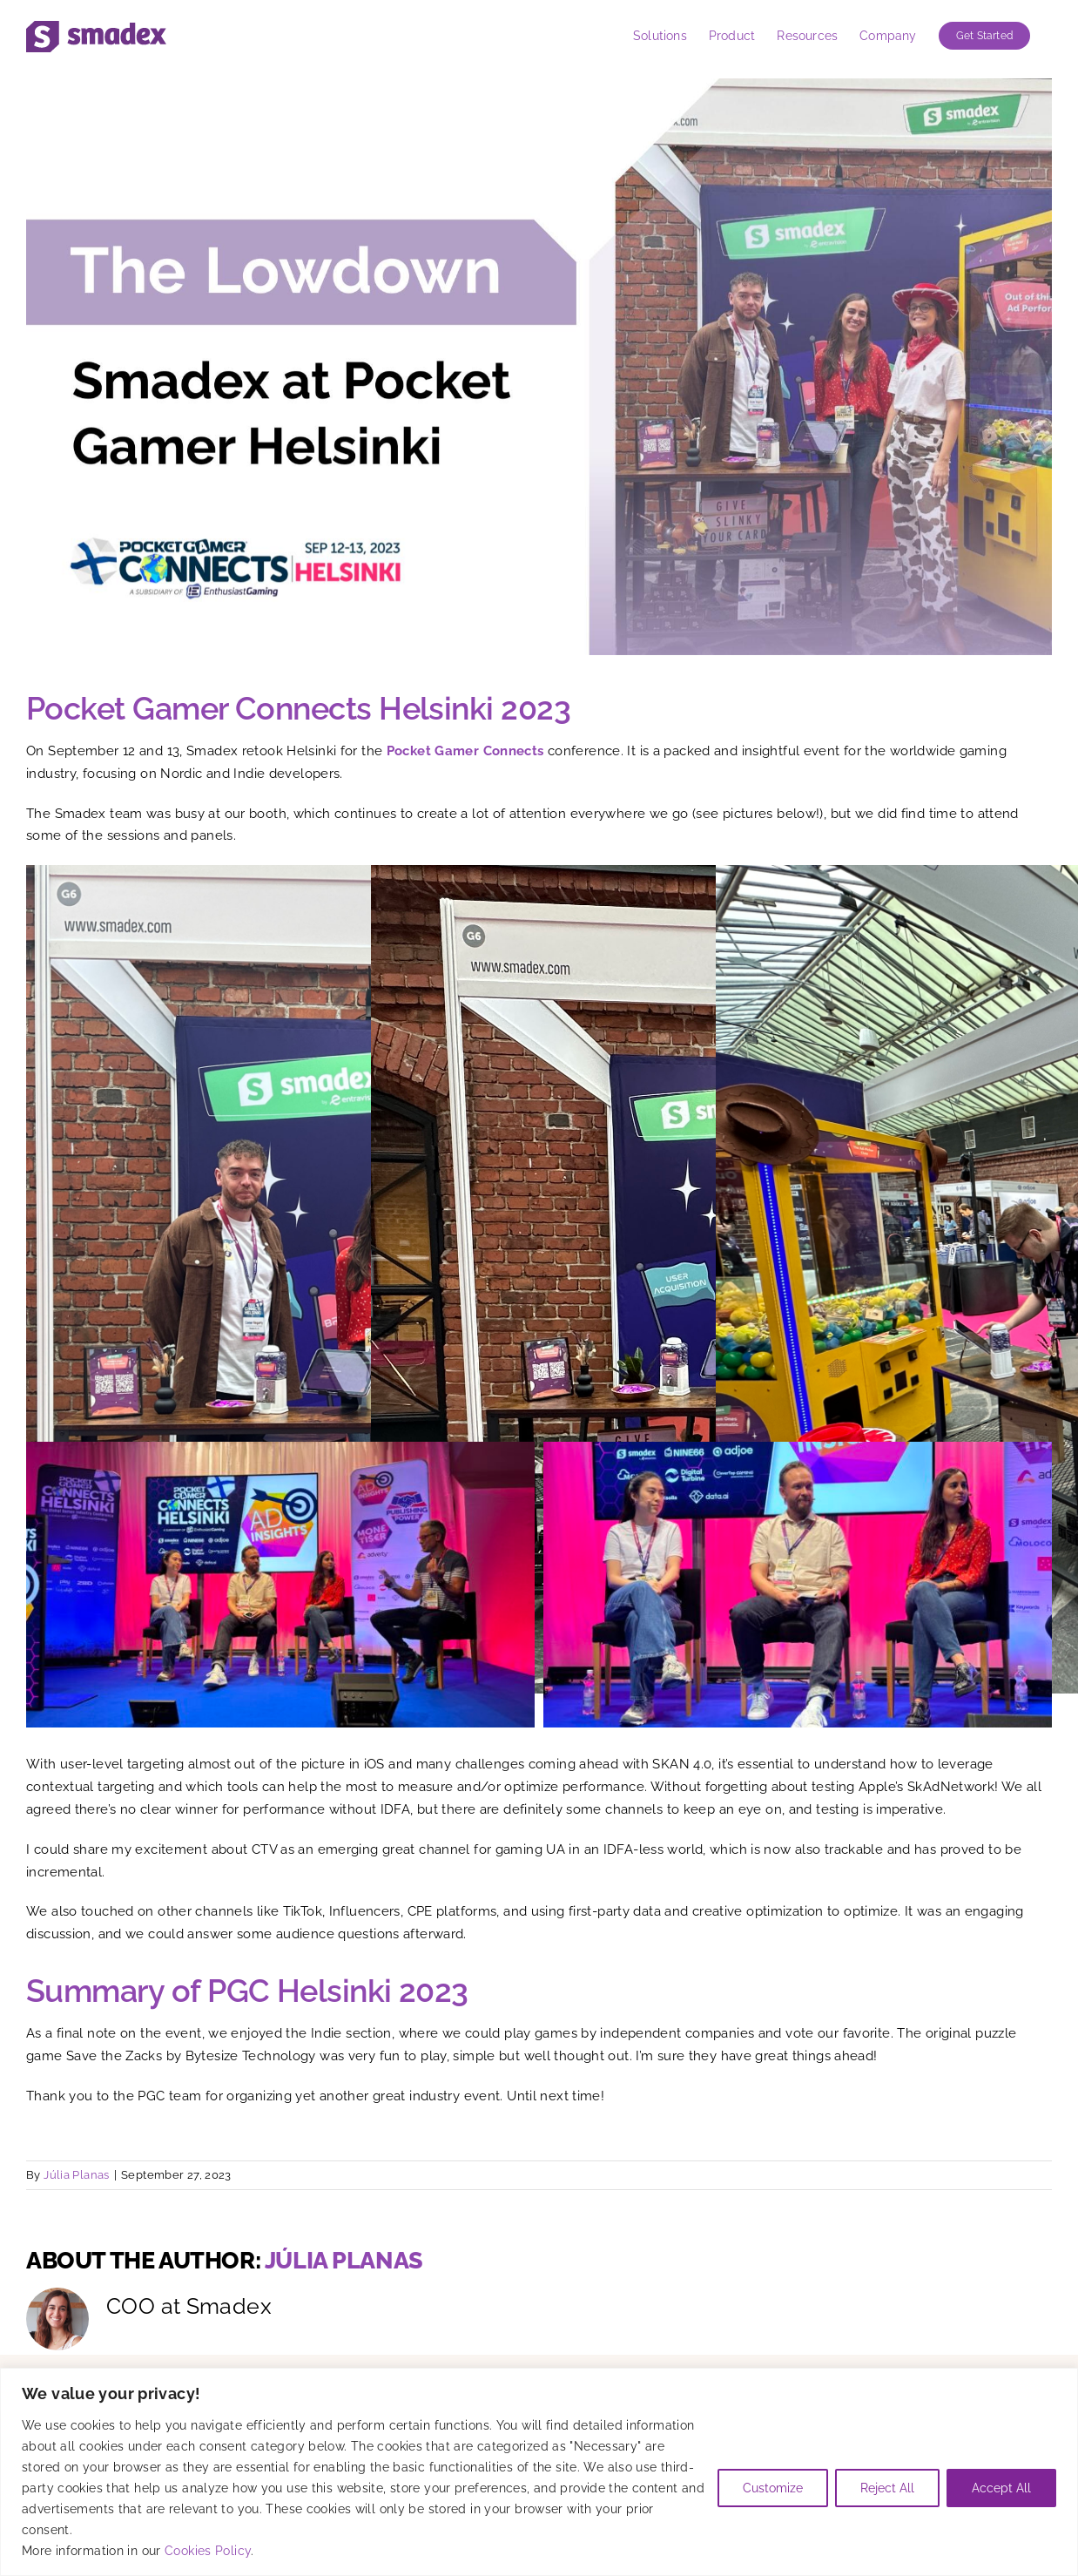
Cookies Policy (208, 2551)
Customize (773, 2488)
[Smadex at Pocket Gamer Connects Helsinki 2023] (539, 366)
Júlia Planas (77, 2174)
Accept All (1001, 2488)
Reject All (887, 2488)
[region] (539, 2472)
